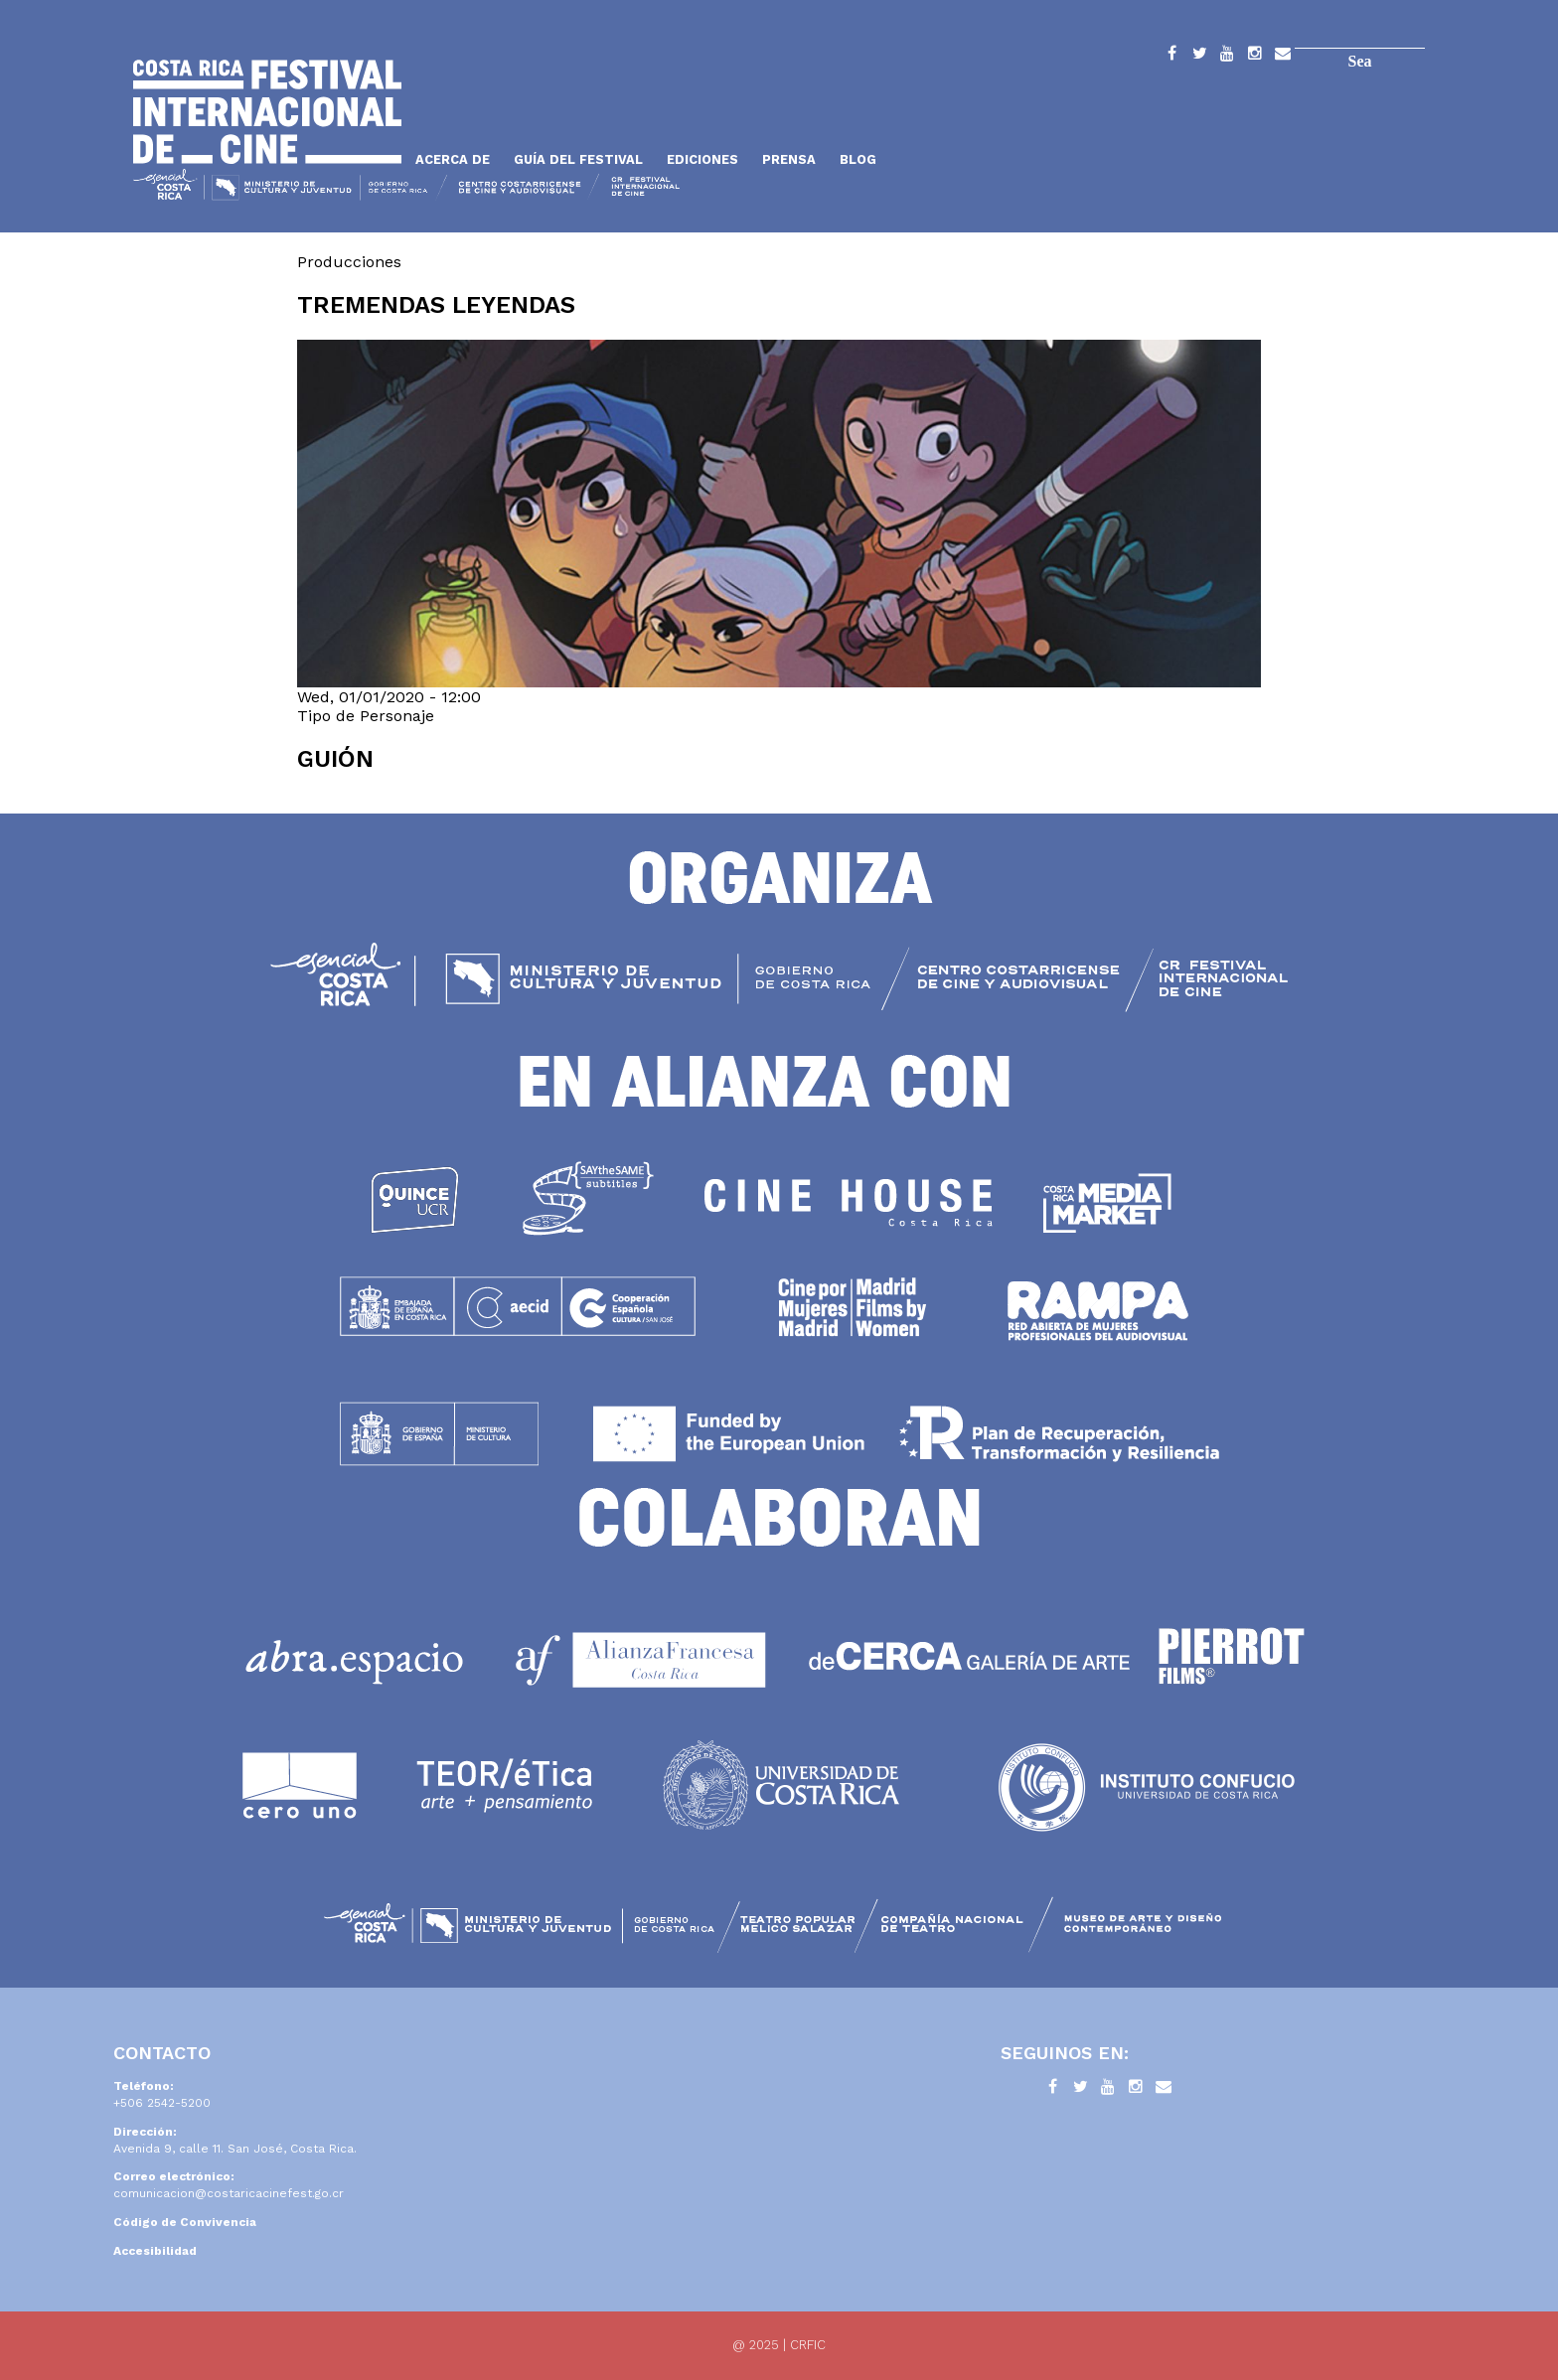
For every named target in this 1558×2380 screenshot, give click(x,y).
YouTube (1227, 57)
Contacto (1283, 57)
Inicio (267, 112)
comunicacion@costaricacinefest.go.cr (228, 2193)
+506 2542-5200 (162, 2103)
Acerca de (452, 159)
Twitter (1199, 57)
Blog (858, 159)
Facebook (1171, 57)
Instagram (1255, 57)
